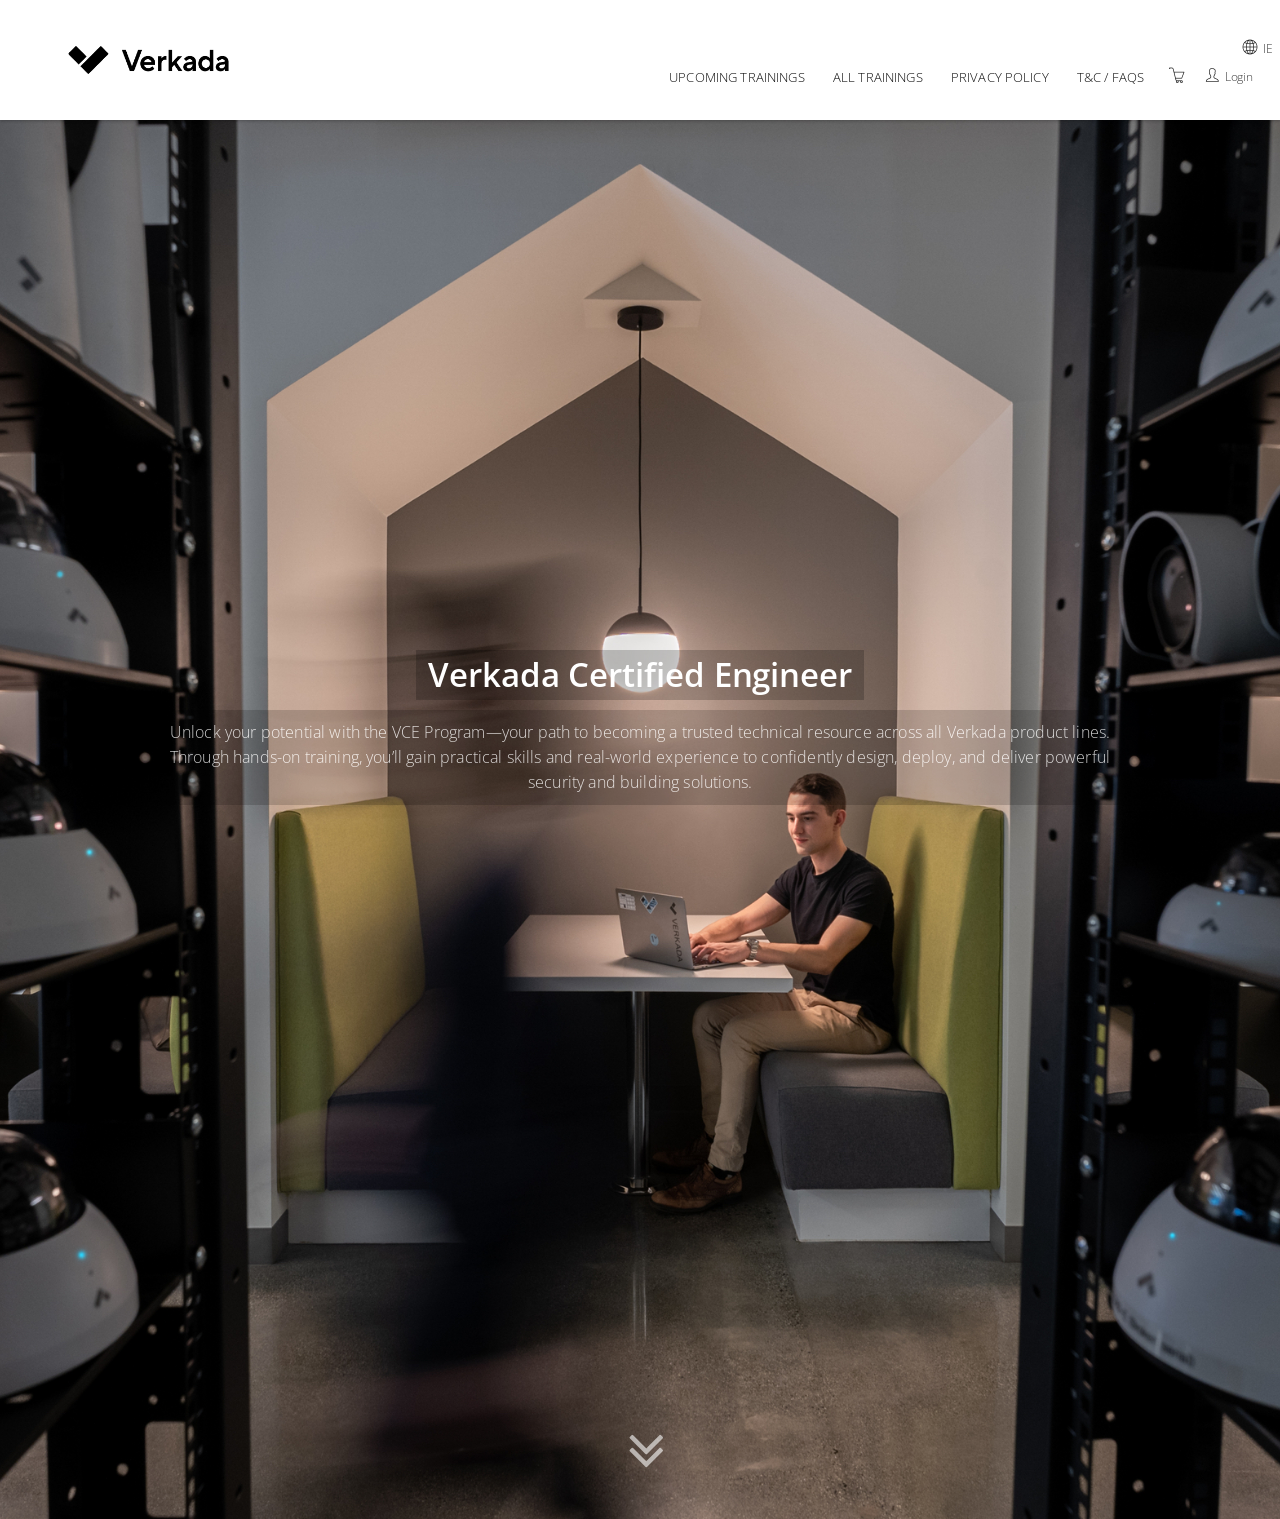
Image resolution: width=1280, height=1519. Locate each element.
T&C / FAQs (1110, 77)
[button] (646, 1446)
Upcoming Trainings (737, 77)
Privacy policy (1000, 77)
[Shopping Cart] (1177, 75)
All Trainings (878, 77)
